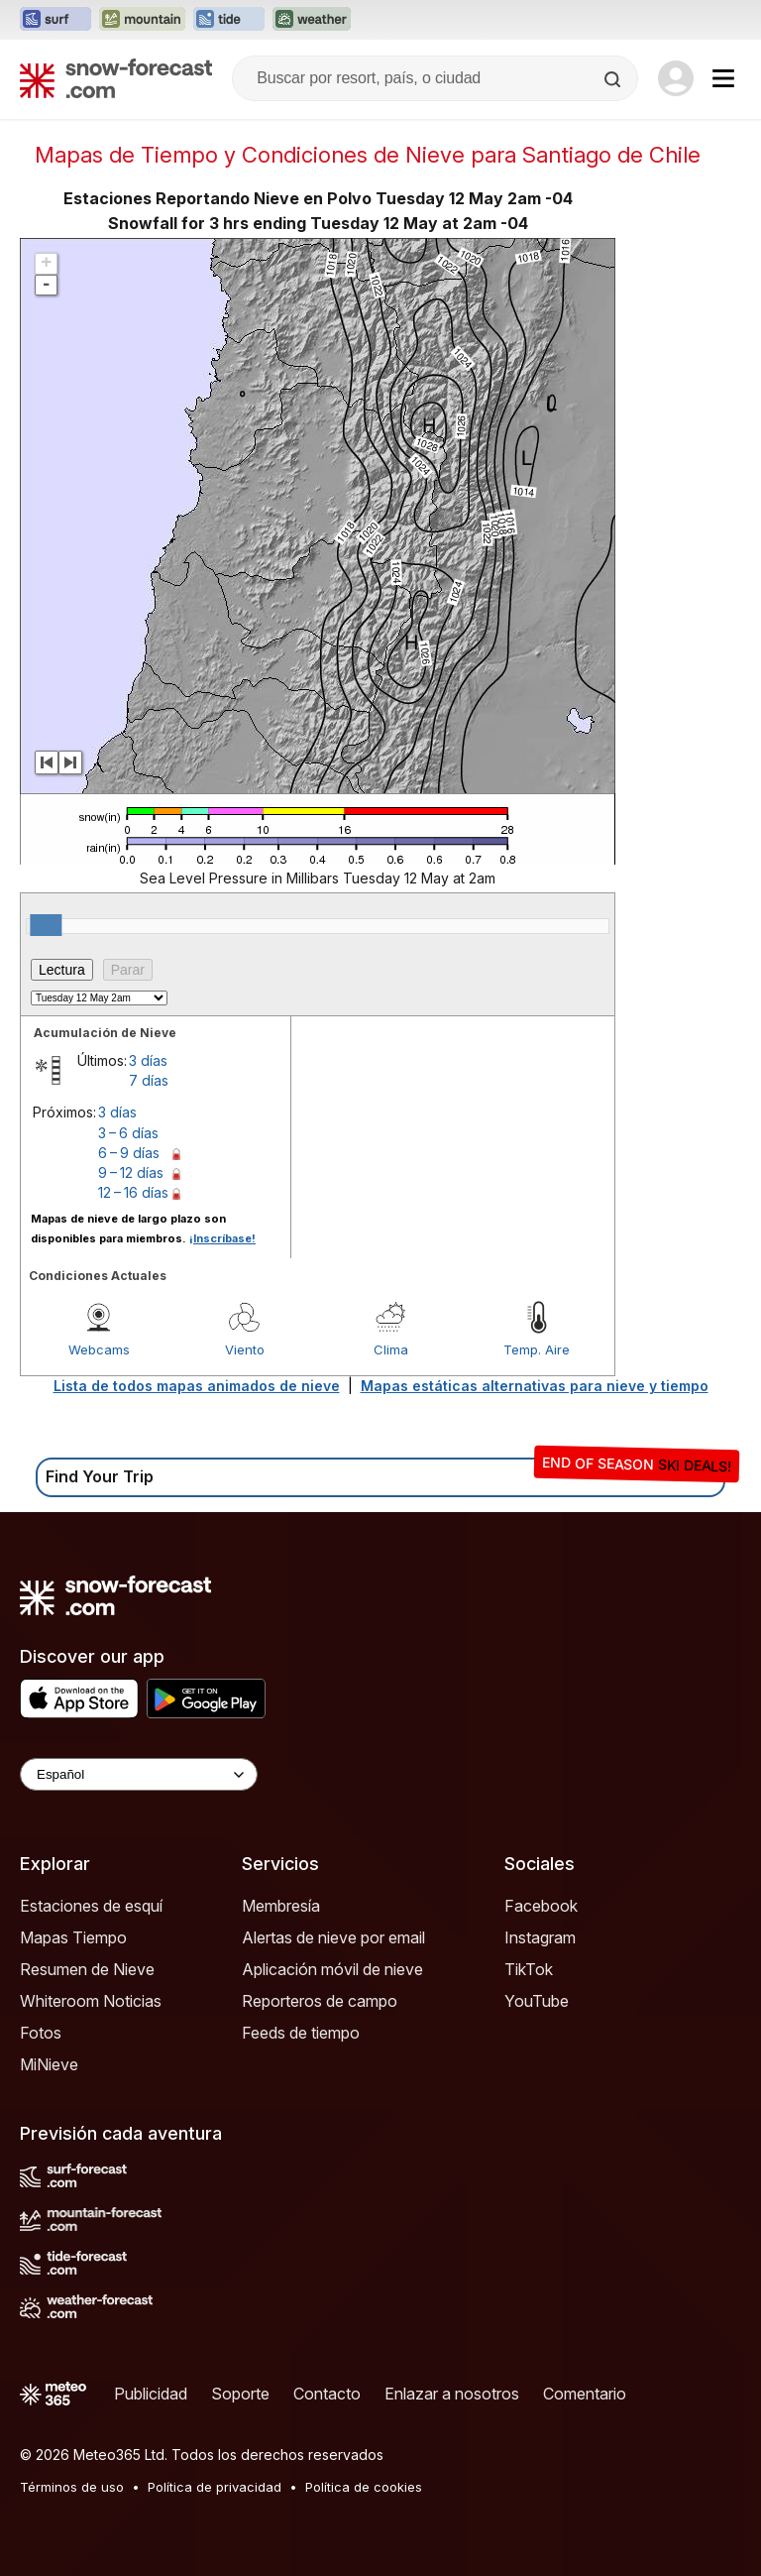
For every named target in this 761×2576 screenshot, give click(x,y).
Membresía (281, 1906)
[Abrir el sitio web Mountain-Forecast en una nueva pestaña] (142, 20)
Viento (245, 1349)
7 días (148, 1080)
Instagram (540, 1937)
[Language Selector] (139, 1774)
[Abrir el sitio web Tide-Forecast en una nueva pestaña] (229, 20)
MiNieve (49, 2064)
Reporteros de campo (319, 2001)
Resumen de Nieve (87, 1969)
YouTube (536, 2001)
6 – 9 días (129, 1152)
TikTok (528, 1969)
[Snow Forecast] (116, 78)
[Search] (614, 79)
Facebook (541, 1906)
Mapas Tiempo (73, 1937)
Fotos (40, 2033)
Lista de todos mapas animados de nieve (197, 1385)
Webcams (99, 1349)
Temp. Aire (536, 1349)
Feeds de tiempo (301, 2033)
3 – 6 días (128, 1132)
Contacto (327, 2393)
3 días (148, 1060)
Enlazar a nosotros (451, 2393)
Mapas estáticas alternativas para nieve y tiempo (534, 1385)
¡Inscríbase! (222, 1238)
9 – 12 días (130, 1172)
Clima (391, 1349)
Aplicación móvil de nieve (332, 1969)
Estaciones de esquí (91, 1906)
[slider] (45, 925)
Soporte (240, 2393)
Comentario (584, 2393)
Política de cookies (363, 2487)
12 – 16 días (133, 1192)
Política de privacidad (214, 2487)
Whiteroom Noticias (91, 2001)
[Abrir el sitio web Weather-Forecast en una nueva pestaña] (311, 20)
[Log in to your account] (676, 78)
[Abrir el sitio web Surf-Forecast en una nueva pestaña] (55, 20)
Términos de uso (72, 2487)
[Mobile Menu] (723, 78)
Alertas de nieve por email (333, 1937)
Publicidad (150, 2393)
